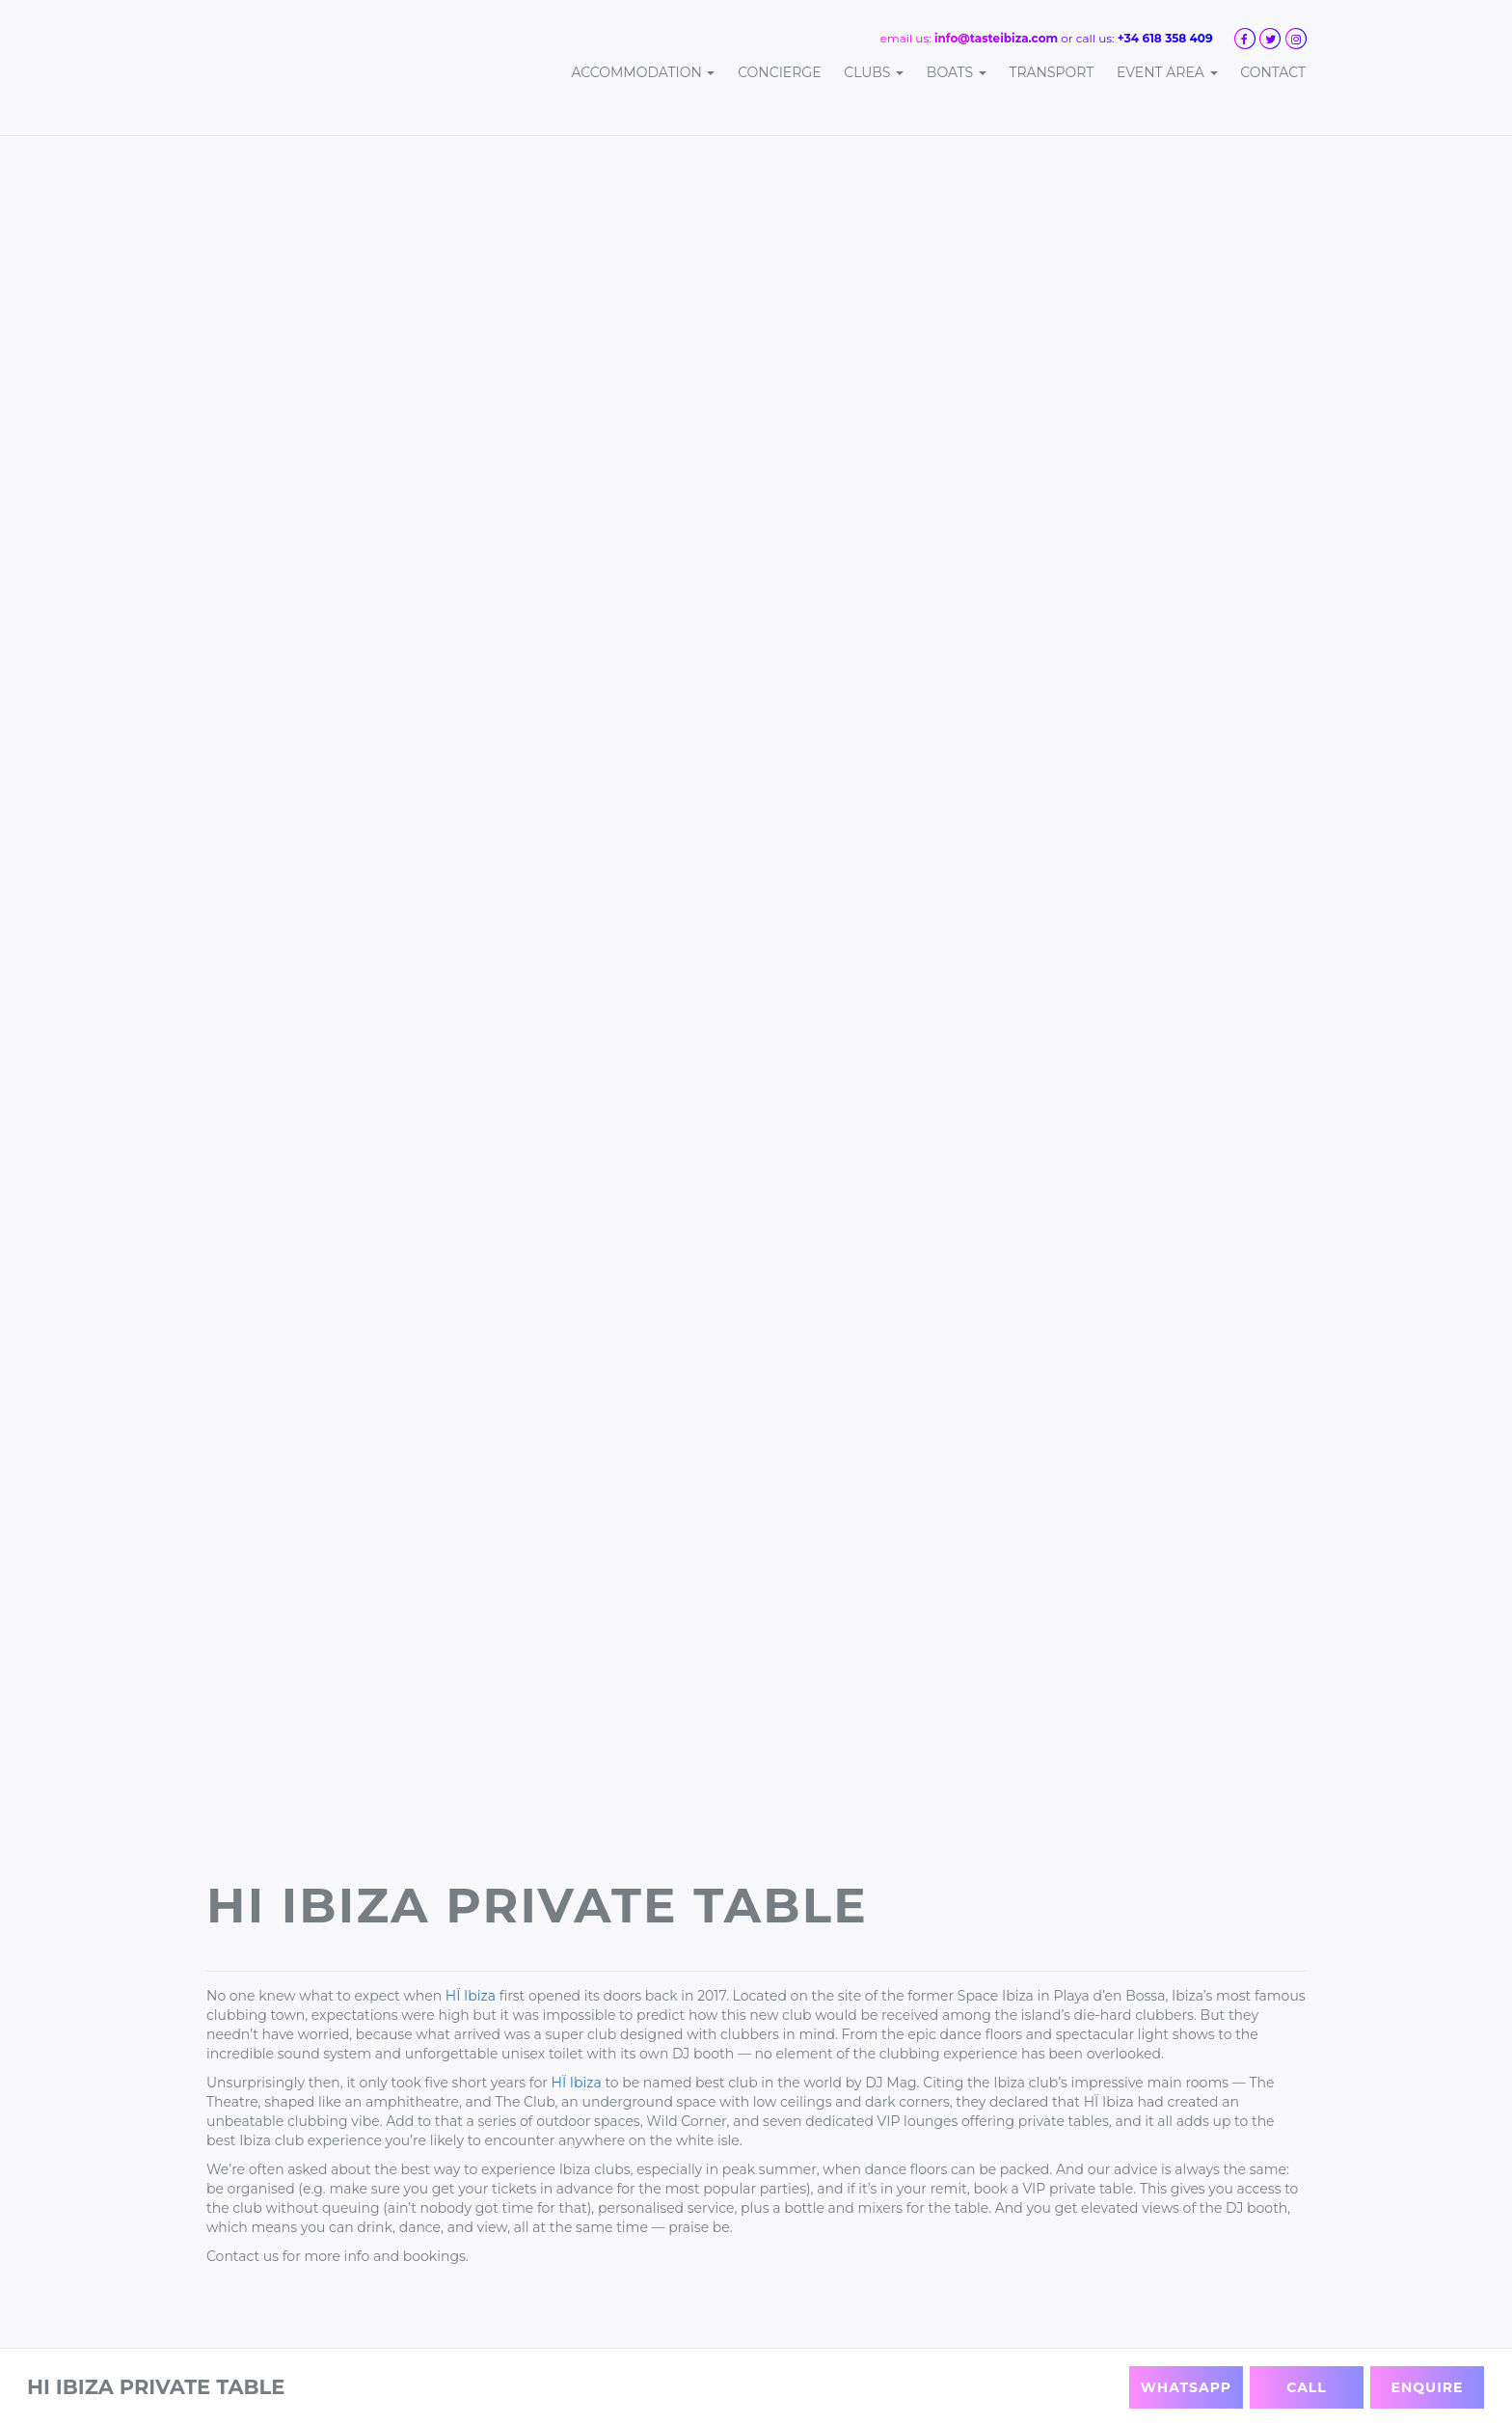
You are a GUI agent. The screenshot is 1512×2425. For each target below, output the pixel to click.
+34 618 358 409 (1165, 38)
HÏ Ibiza (471, 1995)
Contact (1273, 72)
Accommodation (643, 72)
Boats (956, 72)
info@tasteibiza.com (996, 38)
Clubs (874, 72)
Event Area (1167, 72)
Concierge (779, 72)
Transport (1051, 72)
